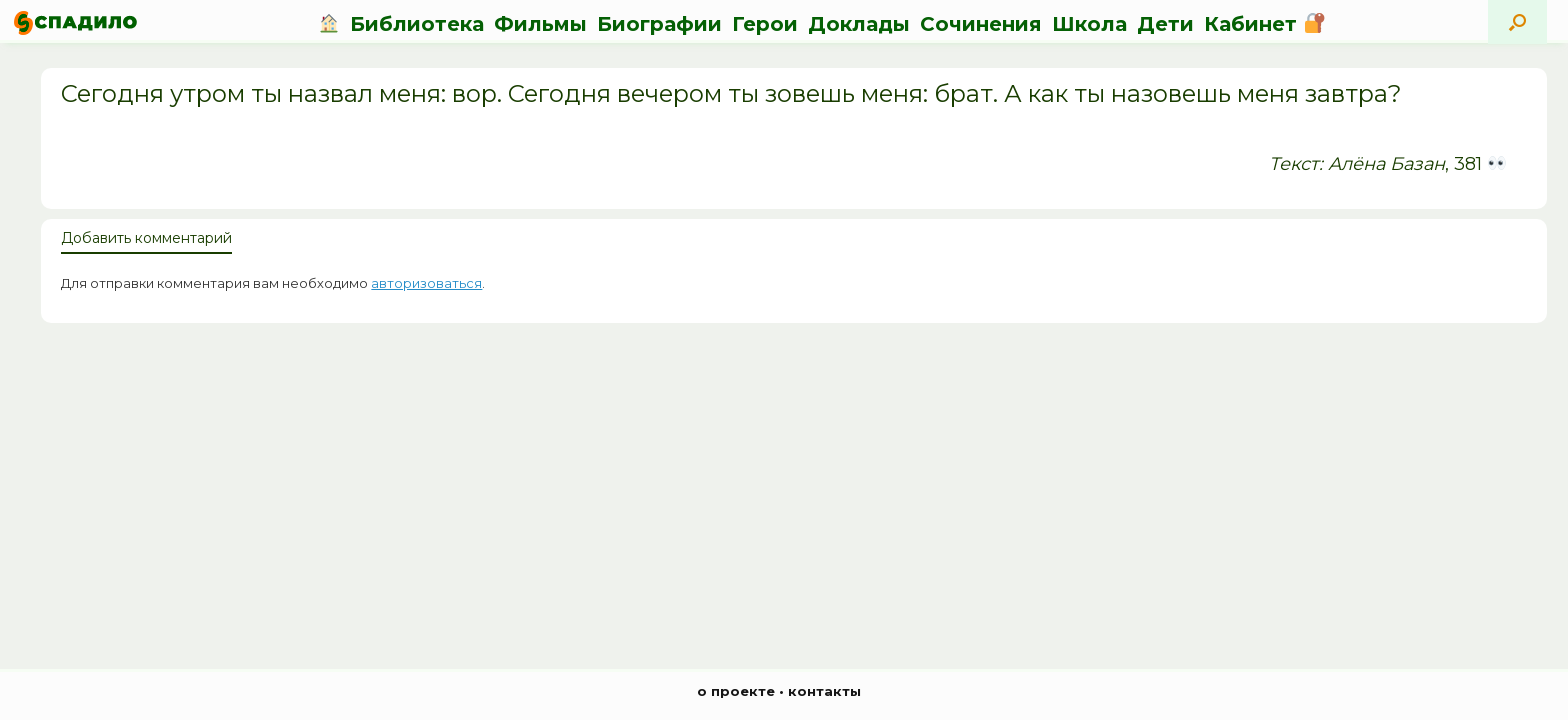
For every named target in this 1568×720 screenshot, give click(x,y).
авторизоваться (426, 283)
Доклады (859, 24)
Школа (1089, 24)
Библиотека (417, 24)
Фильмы (540, 24)
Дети (1165, 24)
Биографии (659, 24)
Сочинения (981, 24)
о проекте (736, 691)
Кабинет (1264, 24)
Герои (765, 24)
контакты (824, 691)
